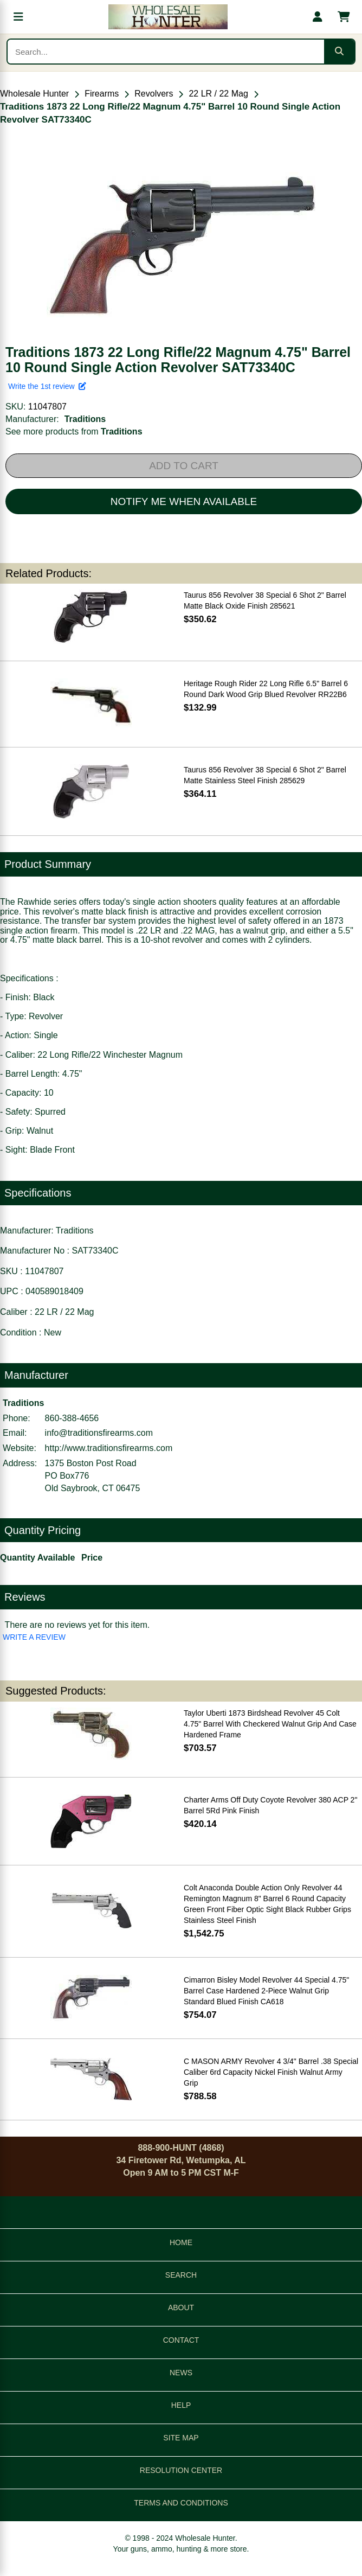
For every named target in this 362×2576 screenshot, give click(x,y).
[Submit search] (339, 51)
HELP (181, 2405)
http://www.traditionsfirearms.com (109, 1448)
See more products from (74, 431)
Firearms (102, 93)
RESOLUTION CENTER (181, 2470)
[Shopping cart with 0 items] (343, 17)
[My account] (317, 17)
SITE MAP (180, 2437)
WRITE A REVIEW (34, 1637)
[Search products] (166, 51)
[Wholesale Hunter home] (168, 16)
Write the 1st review (47, 386)
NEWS (181, 2372)
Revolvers (153, 93)
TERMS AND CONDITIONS (181, 2502)
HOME (181, 2242)
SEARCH (181, 2275)
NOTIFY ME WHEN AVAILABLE (184, 501)
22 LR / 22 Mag (218, 93)
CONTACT (181, 2340)
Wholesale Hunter (34, 93)
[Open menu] (18, 17)
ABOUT (181, 2307)
